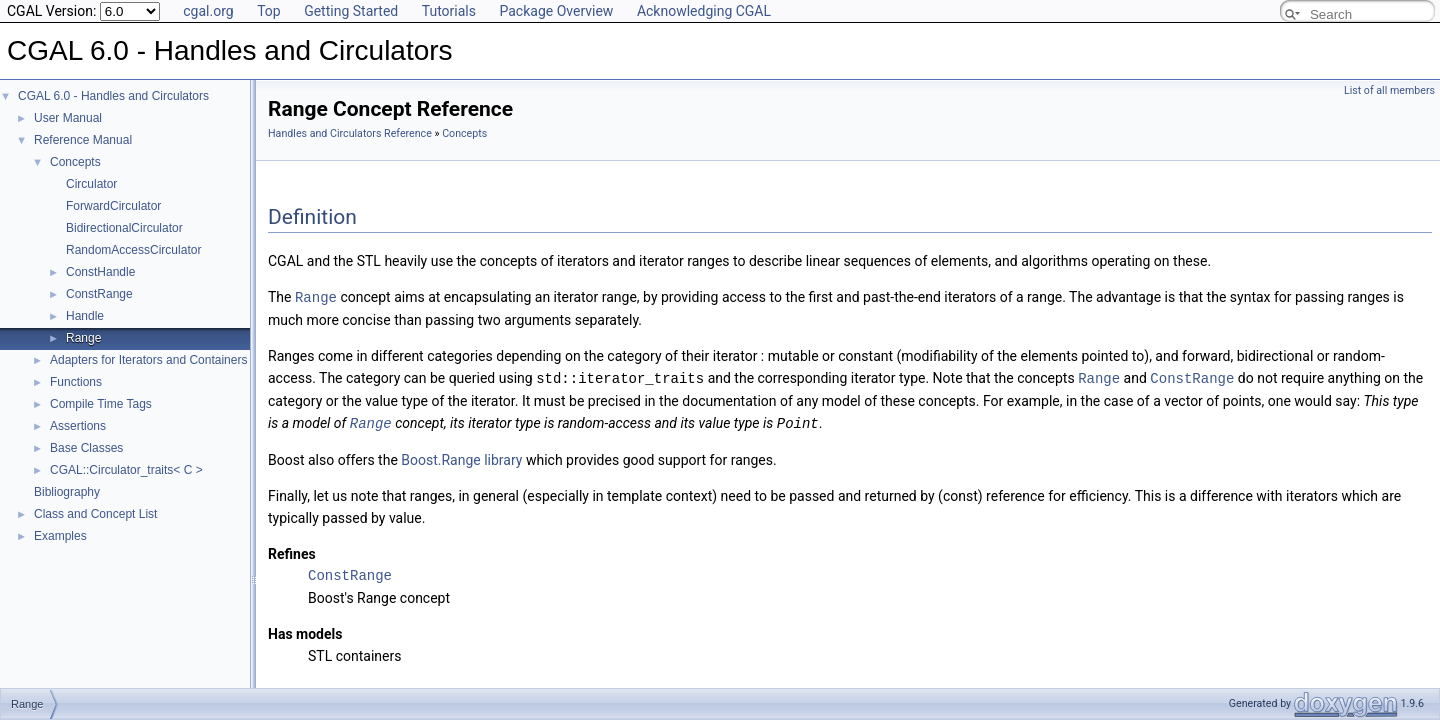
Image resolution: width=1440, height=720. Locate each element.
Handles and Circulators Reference (350, 133)
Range (83, 338)
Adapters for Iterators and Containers (148, 360)
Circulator (91, 184)
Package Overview (556, 11)
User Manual (68, 118)
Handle (85, 316)
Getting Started (351, 11)
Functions (76, 382)
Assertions (78, 426)
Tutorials (449, 11)
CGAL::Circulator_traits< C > (126, 470)
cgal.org (208, 11)
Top (269, 11)
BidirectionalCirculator (124, 228)
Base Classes (86, 448)
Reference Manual (83, 140)
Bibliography (67, 492)
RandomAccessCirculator (133, 250)
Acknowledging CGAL (704, 11)
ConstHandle (100, 272)
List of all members (1389, 90)
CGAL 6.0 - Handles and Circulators (113, 96)
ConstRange (99, 294)
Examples (60, 536)
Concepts (75, 162)
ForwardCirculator (113, 206)
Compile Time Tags (101, 404)
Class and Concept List (95, 514)
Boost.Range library (461, 457)
